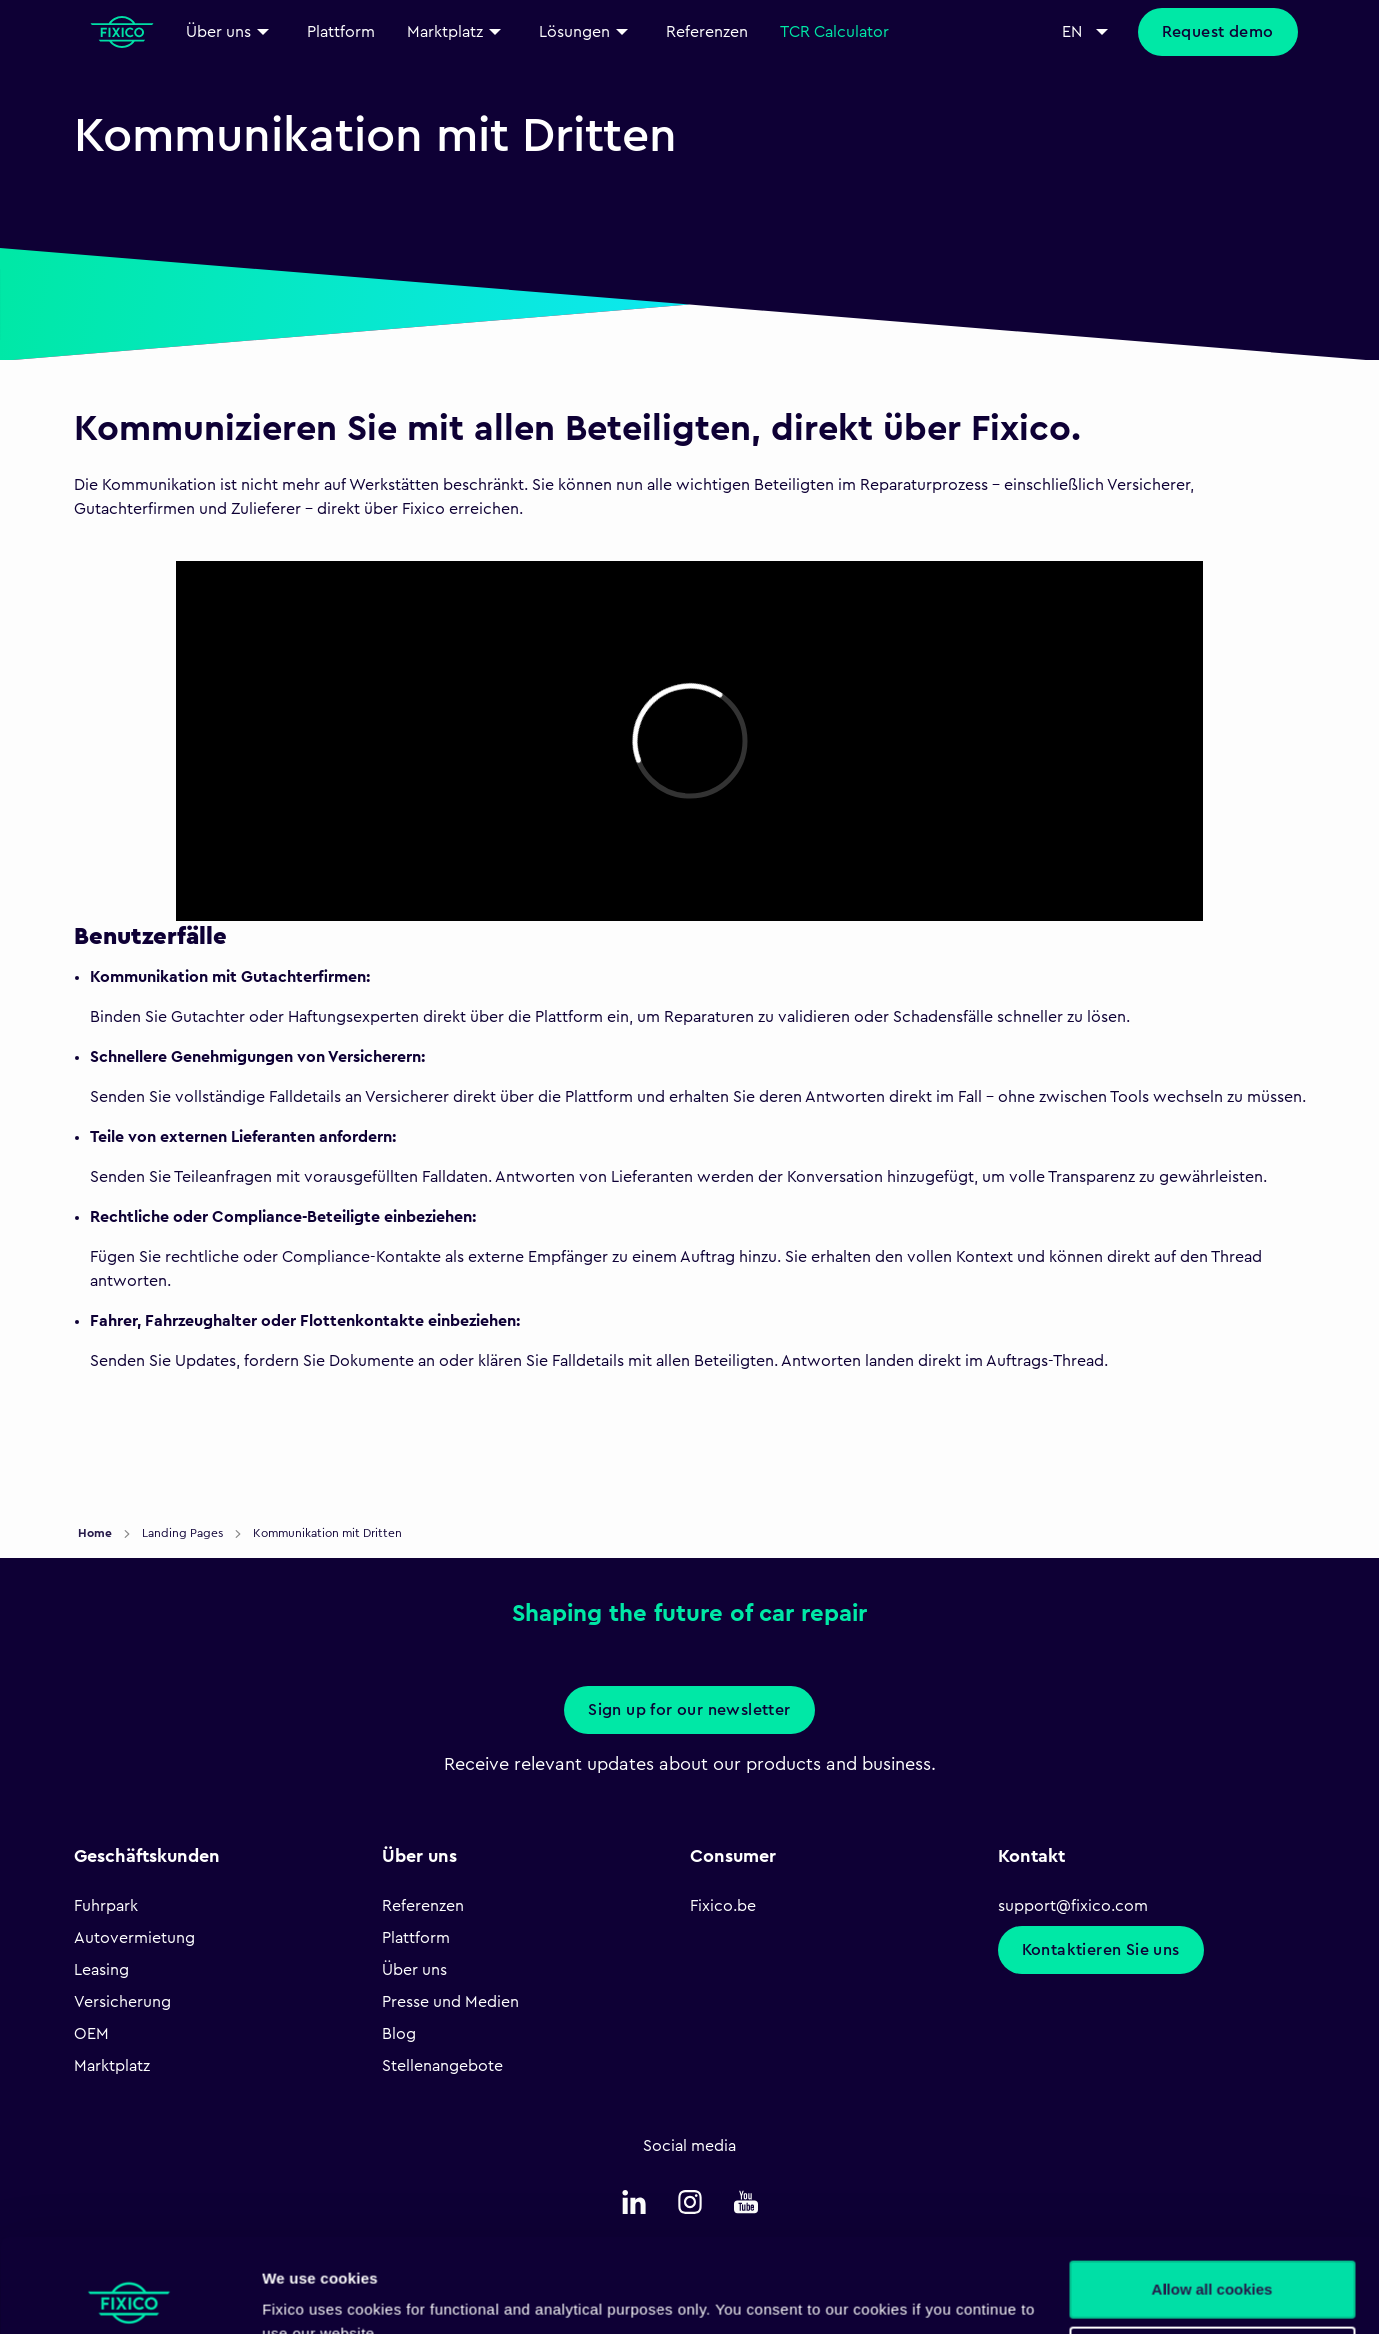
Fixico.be (723, 1906)
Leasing (101, 1970)
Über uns (414, 1970)
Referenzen (423, 1906)
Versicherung (122, 2002)
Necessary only (1212, 2260)
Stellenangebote (442, 2066)
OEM (91, 2034)
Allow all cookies (1212, 2195)
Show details (308, 2294)
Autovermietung (134, 1938)
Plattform (416, 1938)
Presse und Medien (450, 2002)
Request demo (1218, 32)
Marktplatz (112, 2066)
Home (96, 1533)
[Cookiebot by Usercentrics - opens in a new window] (129, 2295)
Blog (399, 2034)
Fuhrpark (106, 1906)
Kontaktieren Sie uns (1101, 1950)
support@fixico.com (1073, 1906)
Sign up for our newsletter (689, 1710)
